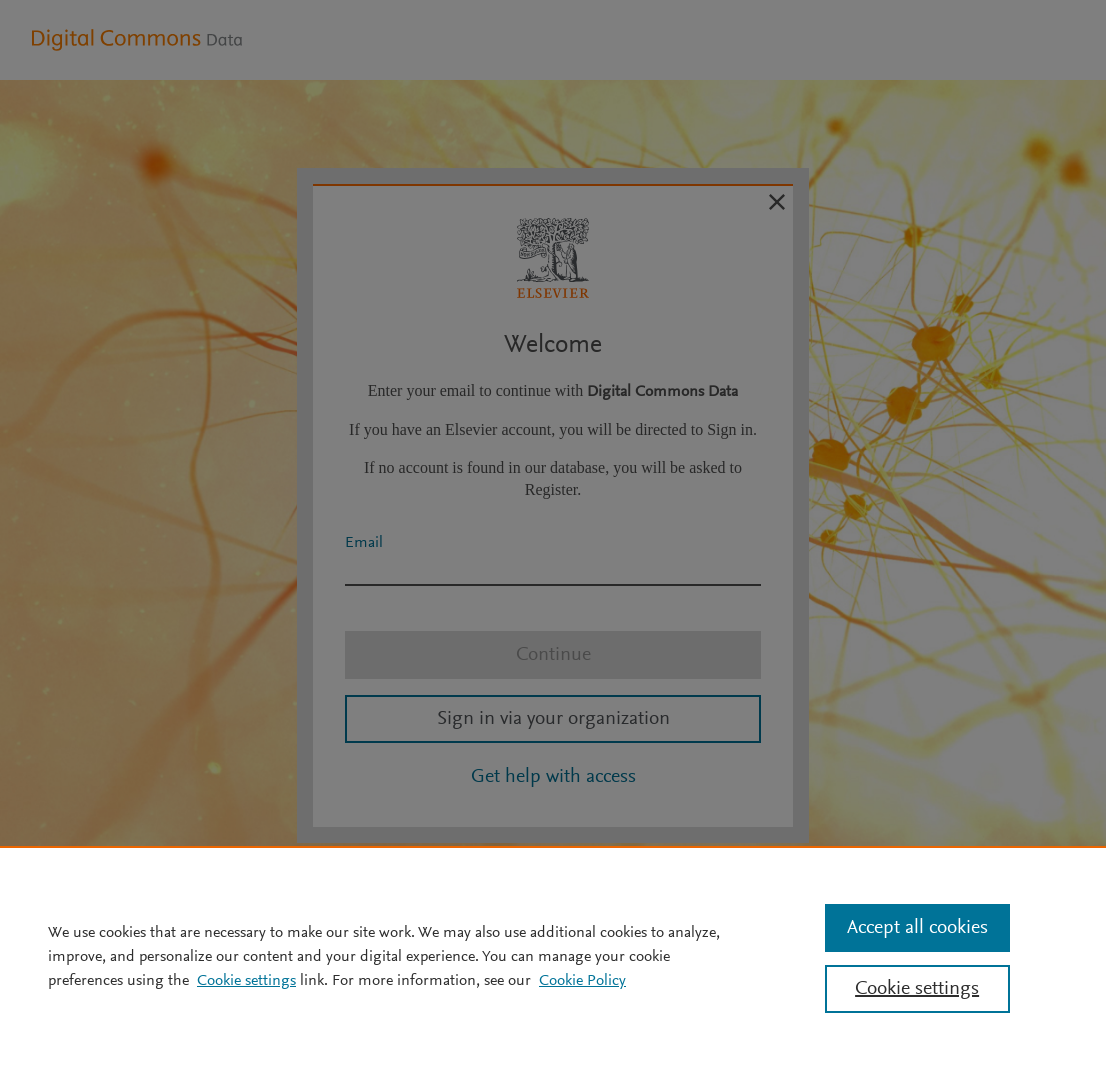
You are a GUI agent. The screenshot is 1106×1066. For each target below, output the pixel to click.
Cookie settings (246, 981)
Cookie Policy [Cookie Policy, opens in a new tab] (582, 981)
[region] (553, 956)
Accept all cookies (917, 928)
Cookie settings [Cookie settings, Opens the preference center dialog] (917, 989)
